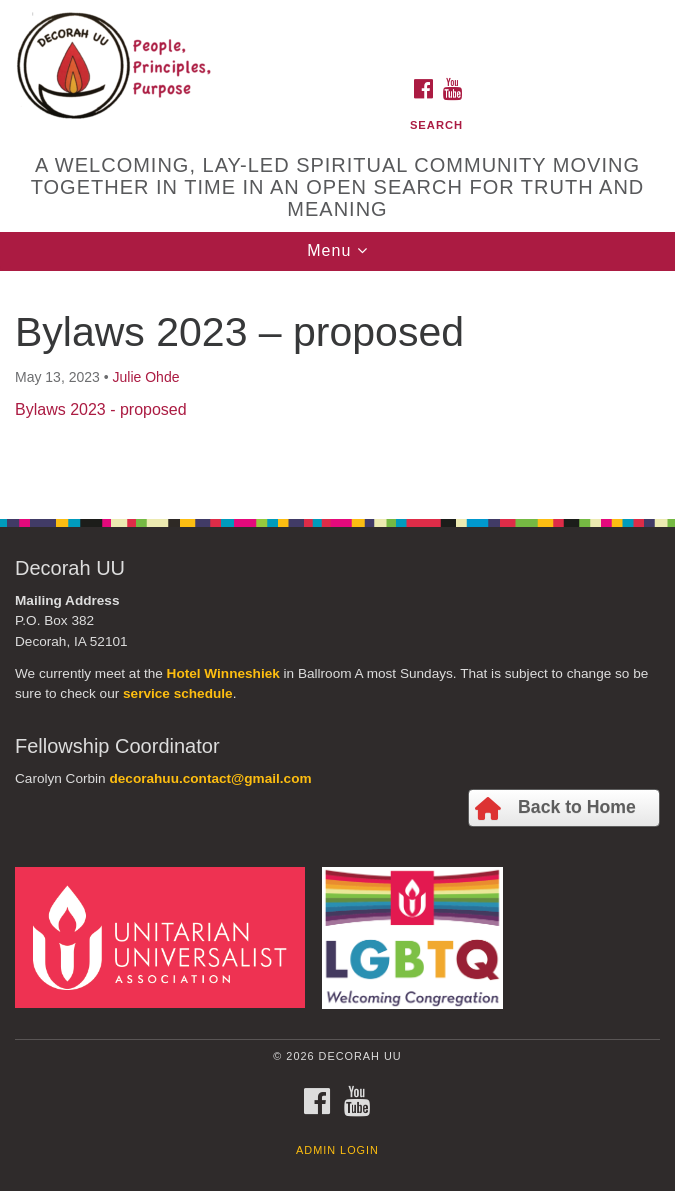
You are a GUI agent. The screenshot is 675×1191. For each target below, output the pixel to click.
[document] (337, 384)
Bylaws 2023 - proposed (101, 409)
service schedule (178, 693)
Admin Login (337, 1150)
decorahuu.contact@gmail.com (210, 778)
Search (436, 125)
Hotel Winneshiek (223, 673)
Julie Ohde (146, 377)
